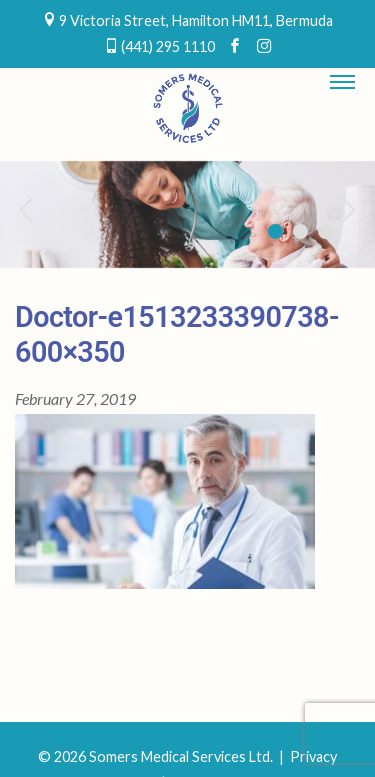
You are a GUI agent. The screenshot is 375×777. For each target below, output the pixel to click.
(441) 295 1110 (168, 46)
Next (350, 209)
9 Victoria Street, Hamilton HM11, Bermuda (196, 20)
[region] (187, 214)
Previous (25, 209)
